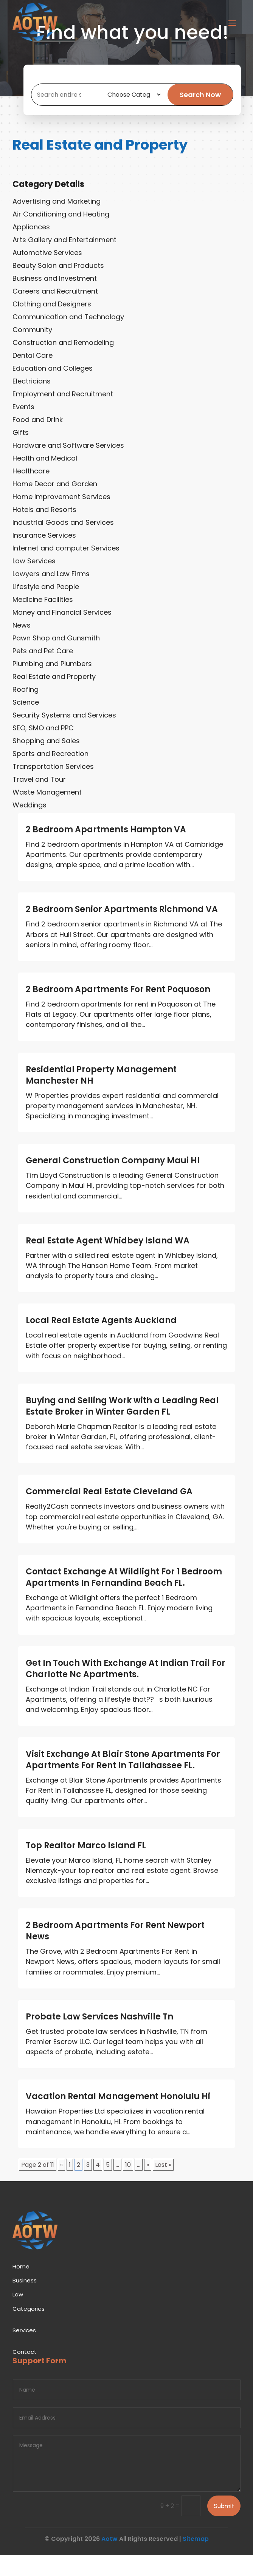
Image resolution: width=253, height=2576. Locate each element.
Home (20, 2287)
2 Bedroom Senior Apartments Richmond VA (122, 930)
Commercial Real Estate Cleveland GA (109, 1512)
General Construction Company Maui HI (113, 1181)
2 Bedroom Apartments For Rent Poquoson (118, 1010)
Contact (24, 2373)
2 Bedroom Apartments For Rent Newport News (115, 1951)
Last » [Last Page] (163, 2185)
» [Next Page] (147, 2185)
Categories (28, 2329)
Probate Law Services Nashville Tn (99, 2037)
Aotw (109, 2559)
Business (24, 2301)
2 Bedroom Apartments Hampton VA (106, 850)
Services (24, 2351)
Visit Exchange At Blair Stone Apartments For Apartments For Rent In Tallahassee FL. (123, 1780)
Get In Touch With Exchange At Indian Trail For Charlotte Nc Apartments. (125, 1689)
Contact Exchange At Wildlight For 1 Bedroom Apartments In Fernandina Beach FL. (124, 1598)
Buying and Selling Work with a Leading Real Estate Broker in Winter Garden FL (122, 1426)
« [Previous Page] (61, 2185)
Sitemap (196, 2559)
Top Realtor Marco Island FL (86, 1866)
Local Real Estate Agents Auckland (101, 1341)
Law (17, 2315)
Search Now (204, 105)
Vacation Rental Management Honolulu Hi (118, 2117)
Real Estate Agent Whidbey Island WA (107, 1261)
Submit (224, 2526)
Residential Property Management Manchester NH (101, 1095)
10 (128, 2185)
